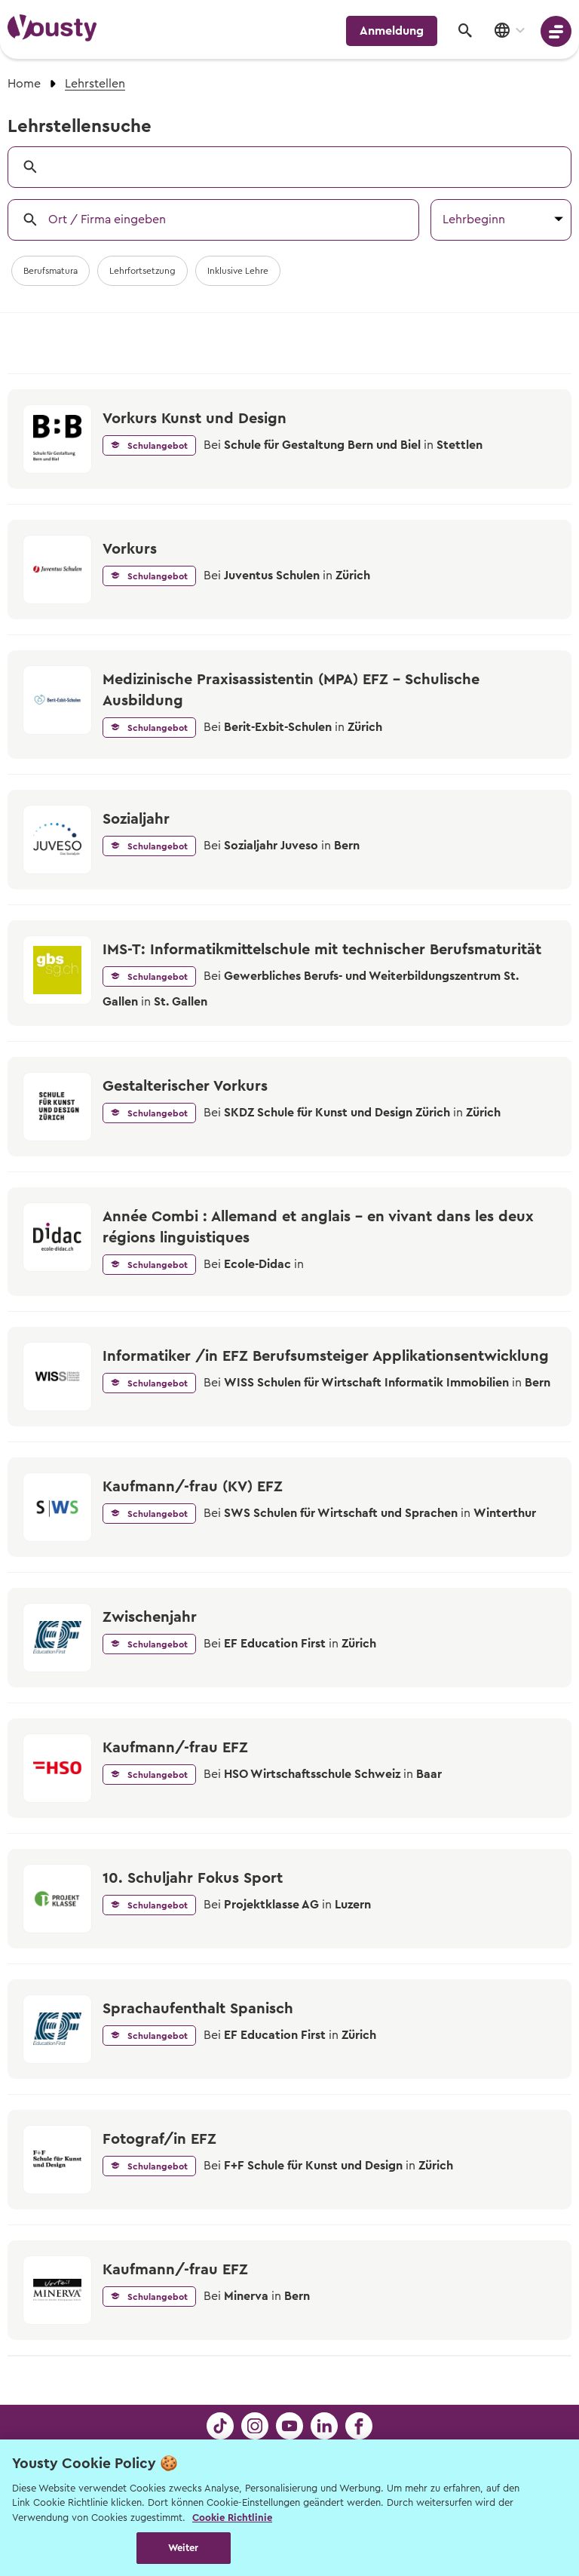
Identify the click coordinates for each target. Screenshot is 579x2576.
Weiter (183, 2548)
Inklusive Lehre (237, 270)
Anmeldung (392, 31)
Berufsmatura (50, 270)
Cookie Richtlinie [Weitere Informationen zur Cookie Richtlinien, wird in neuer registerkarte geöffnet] (232, 2517)
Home (24, 84)
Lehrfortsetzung (142, 270)
